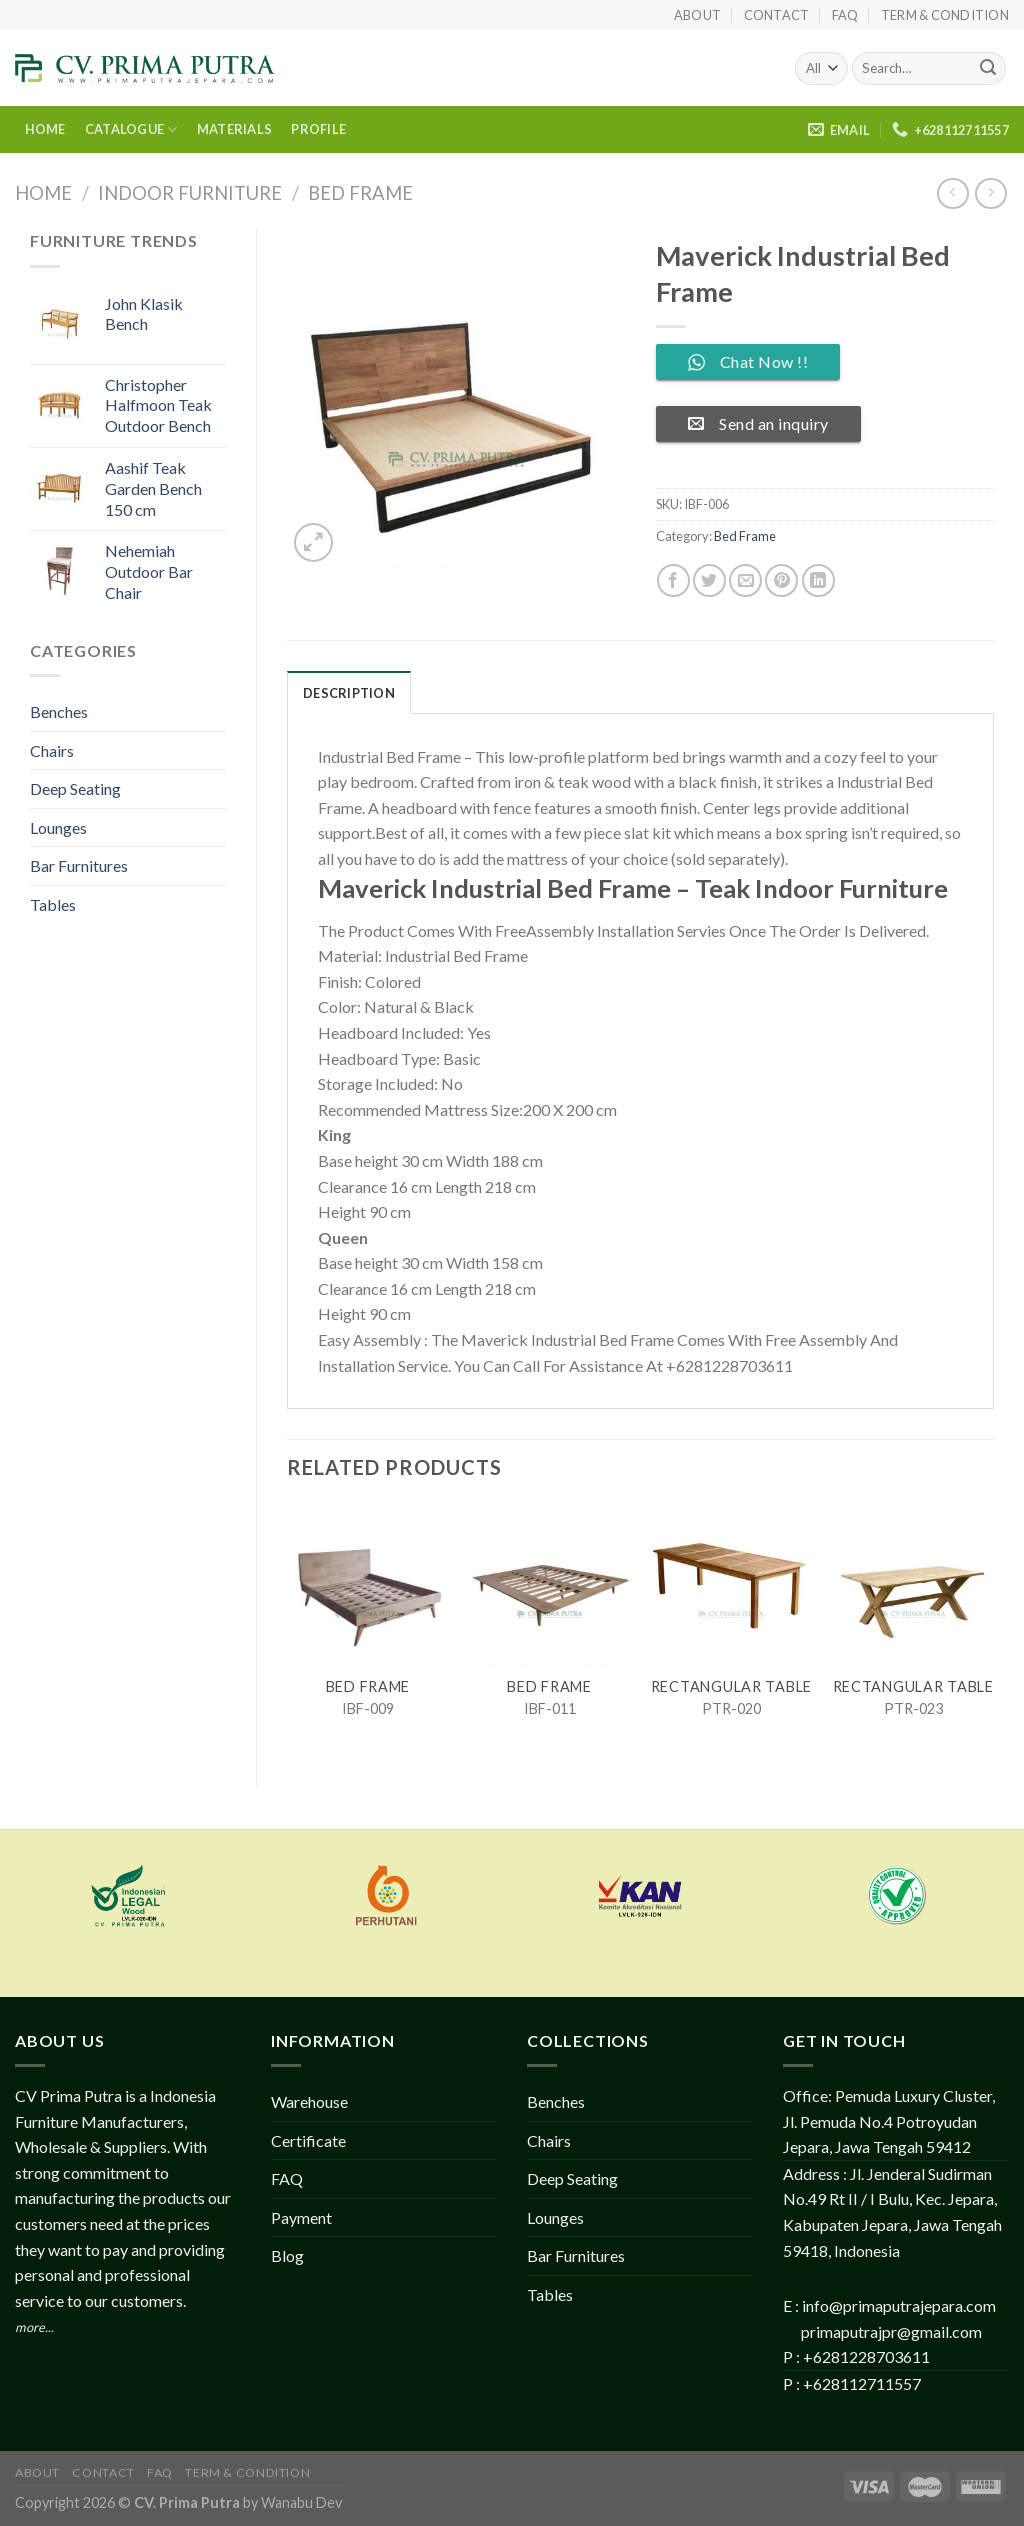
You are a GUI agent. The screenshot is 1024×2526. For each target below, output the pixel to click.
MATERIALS (234, 129)
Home (43, 193)
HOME (45, 129)
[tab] (349, 692)
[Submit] (988, 69)
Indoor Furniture (190, 193)
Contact (777, 15)
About (697, 15)
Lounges (58, 827)
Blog (287, 2255)
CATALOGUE (131, 129)
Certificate (308, 2140)
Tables (53, 904)
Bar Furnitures (79, 865)
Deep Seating (75, 788)
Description (349, 693)
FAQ (845, 15)
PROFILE (318, 129)
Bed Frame (360, 193)
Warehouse (309, 2101)
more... (34, 2327)
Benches (59, 711)
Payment (301, 2217)
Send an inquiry (758, 424)
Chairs (52, 750)
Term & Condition (945, 15)
